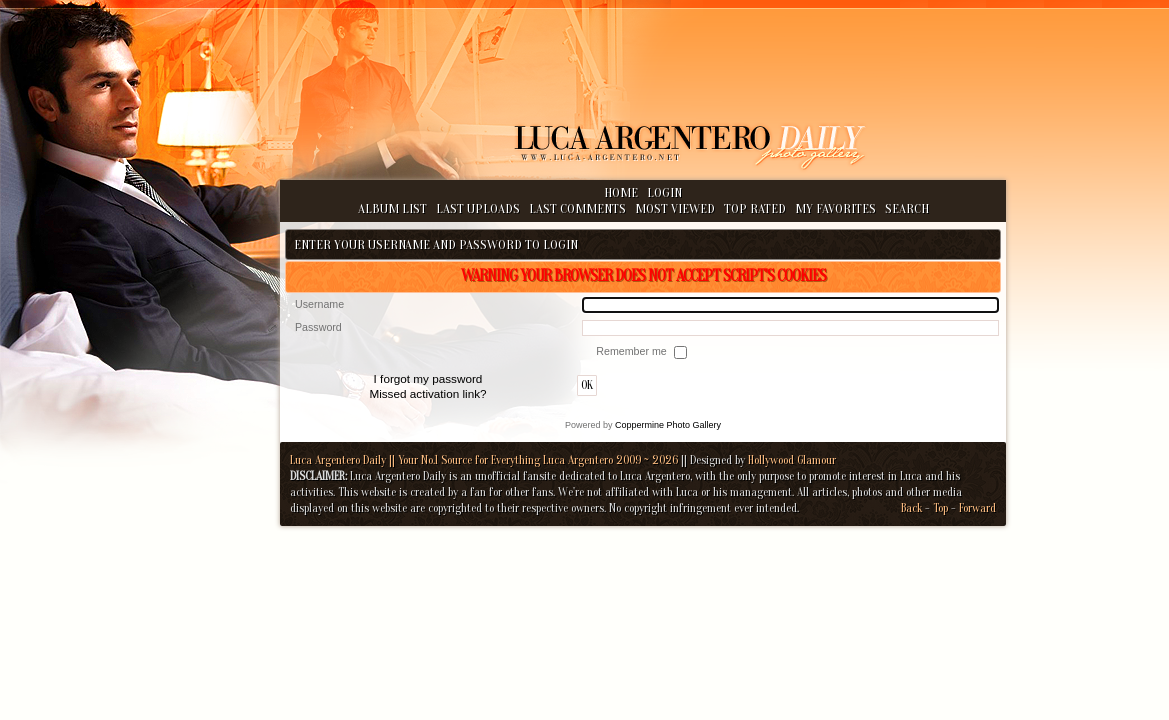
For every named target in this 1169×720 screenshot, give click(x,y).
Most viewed (675, 208)
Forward (977, 508)
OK (587, 385)
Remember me (632, 351)
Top (940, 508)
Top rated (755, 208)
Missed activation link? (427, 393)
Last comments (577, 208)
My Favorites (835, 208)
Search (907, 208)
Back (911, 508)
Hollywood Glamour (792, 460)
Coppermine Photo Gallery (668, 425)
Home (621, 192)
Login (664, 192)
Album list (392, 208)
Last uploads (478, 208)
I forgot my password (428, 378)
